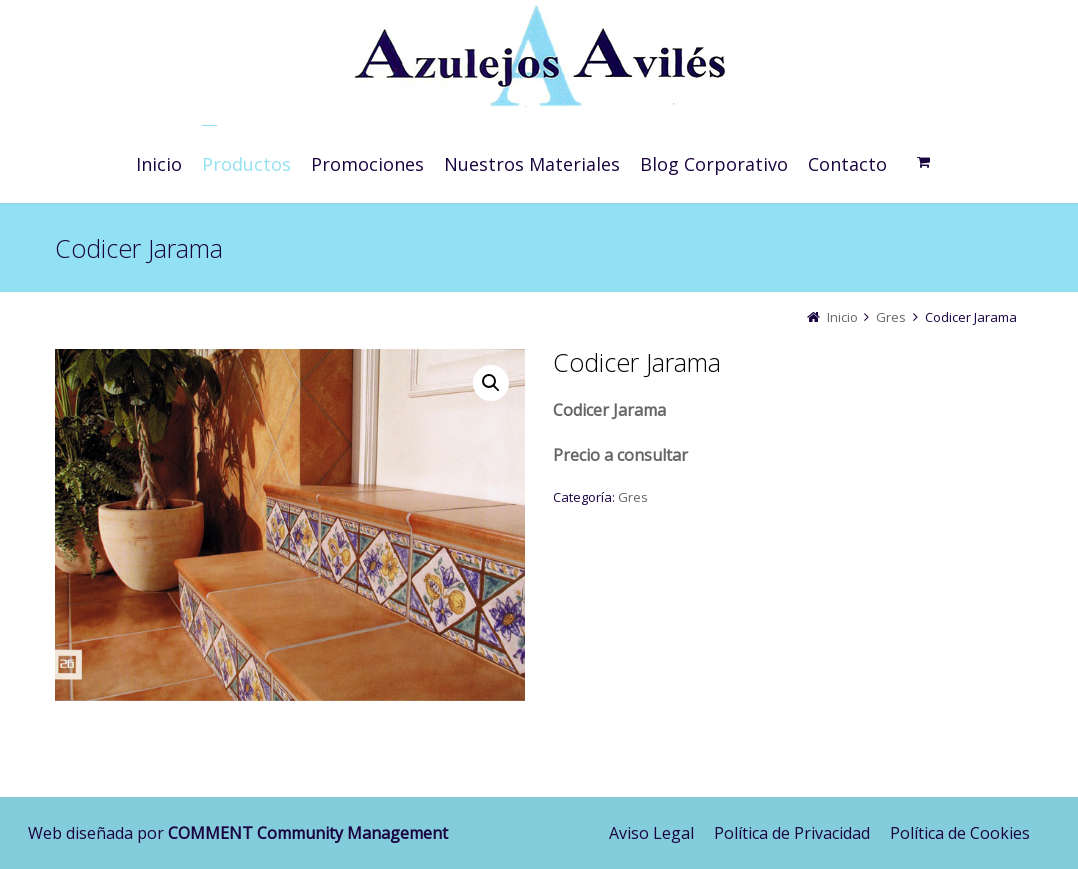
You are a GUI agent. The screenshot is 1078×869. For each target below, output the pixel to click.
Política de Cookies (960, 833)
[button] (491, 383)
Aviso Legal (651, 833)
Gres (891, 317)
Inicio (842, 317)
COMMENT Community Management (308, 833)
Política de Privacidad (792, 833)
